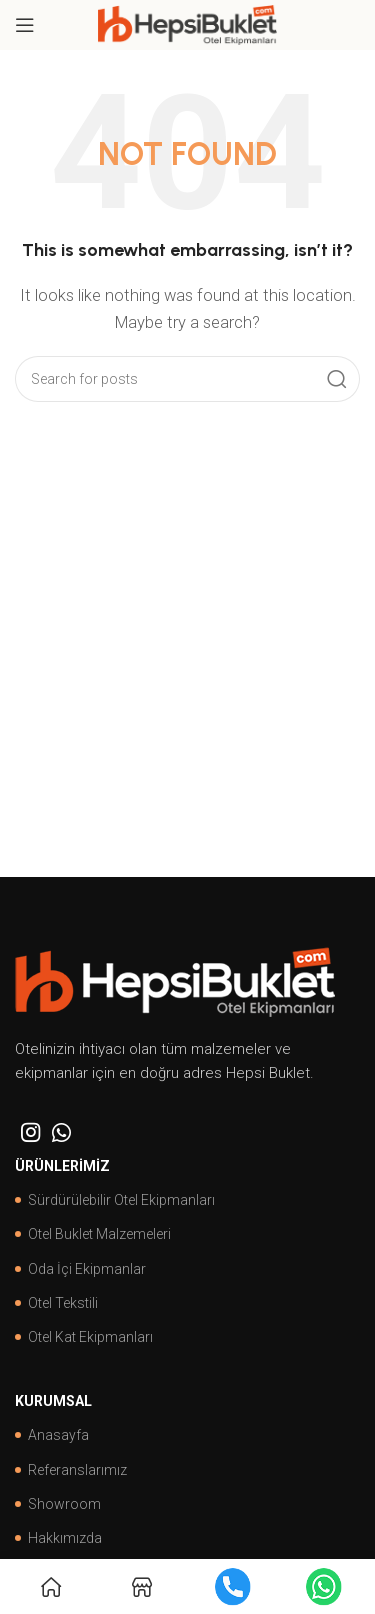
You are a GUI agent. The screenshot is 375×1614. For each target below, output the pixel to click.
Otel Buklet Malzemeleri (93, 1234)
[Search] (187, 379)
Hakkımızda (58, 1538)
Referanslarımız (71, 1470)
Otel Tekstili (56, 1303)
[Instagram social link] (30, 1132)
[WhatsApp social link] (61, 1132)
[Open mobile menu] (25, 25)
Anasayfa (52, 1435)
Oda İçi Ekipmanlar (80, 1269)
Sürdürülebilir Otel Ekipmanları (115, 1200)
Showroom (58, 1504)
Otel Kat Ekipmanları (84, 1337)
